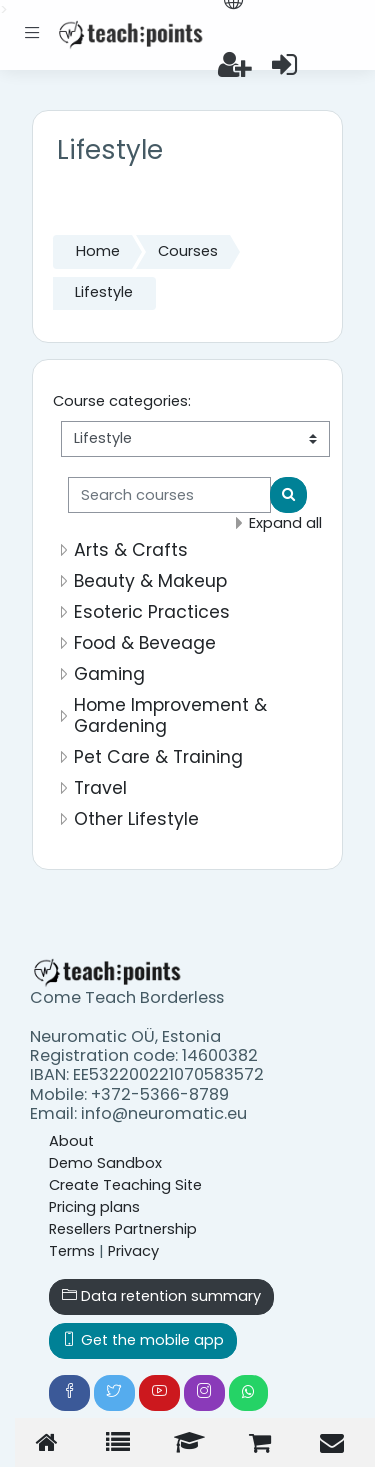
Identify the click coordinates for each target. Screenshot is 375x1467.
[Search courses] (169, 495)
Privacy (133, 1251)
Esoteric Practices (152, 612)
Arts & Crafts (131, 550)
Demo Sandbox (105, 1163)
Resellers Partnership (123, 1229)
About (71, 1141)
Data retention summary (161, 1296)
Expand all (285, 523)
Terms (72, 1251)
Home (98, 251)
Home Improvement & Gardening (170, 715)
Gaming (109, 674)
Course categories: (122, 401)
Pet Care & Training (158, 757)
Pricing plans (94, 1207)
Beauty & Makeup (150, 581)
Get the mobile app (143, 1340)
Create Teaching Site (125, 1185)
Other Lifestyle (136, 819)
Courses (188, 251)
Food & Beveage (145, 643)
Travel (100, 788)
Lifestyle (104, 292)
